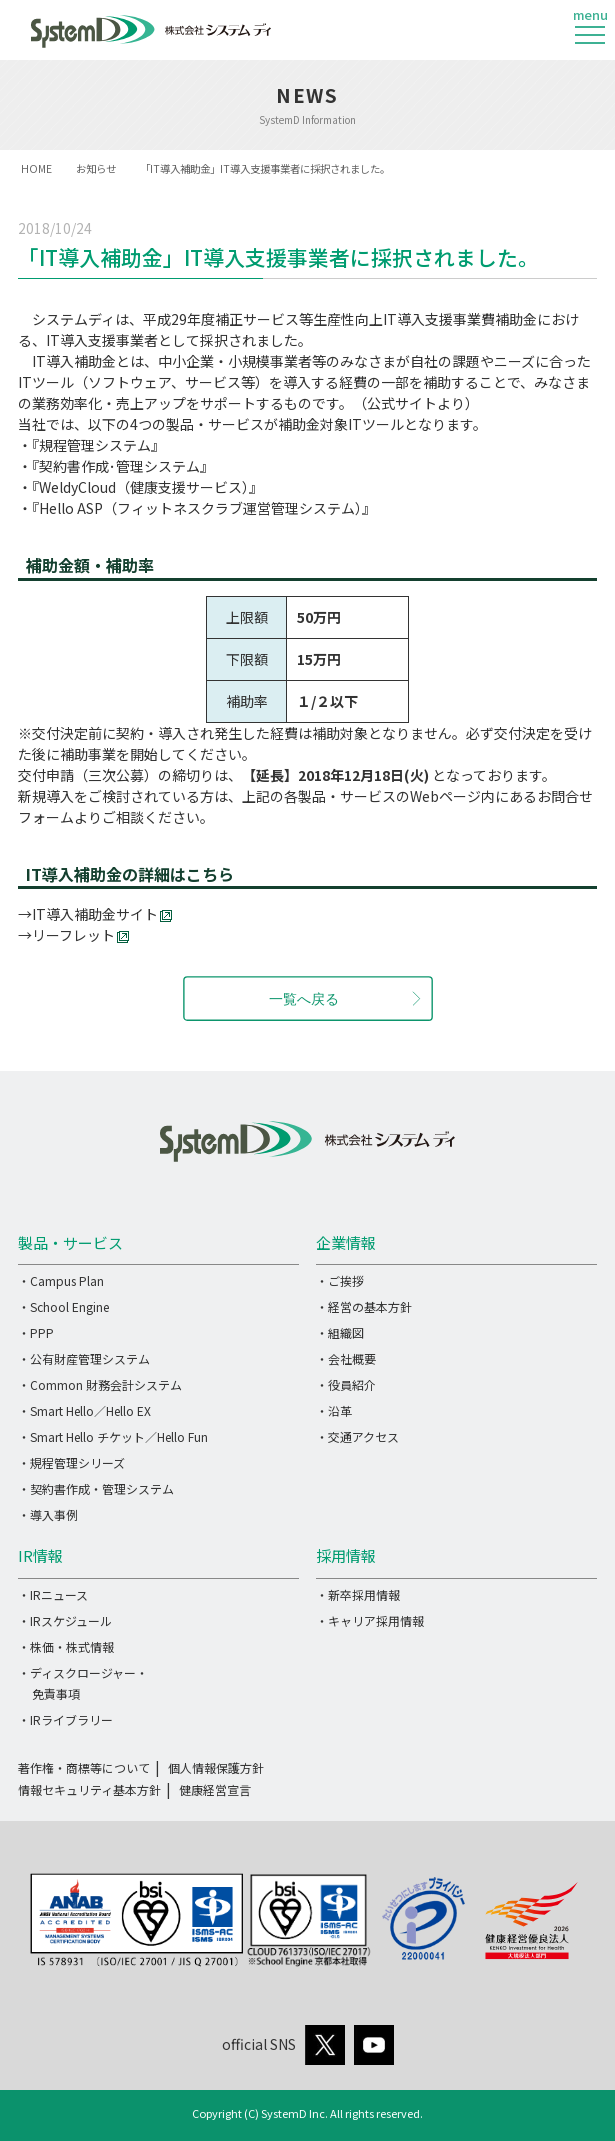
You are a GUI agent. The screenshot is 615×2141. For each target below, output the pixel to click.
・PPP (36, 1332)
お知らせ (96, 168)
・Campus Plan (61, 1280)
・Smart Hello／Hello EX (84, 1410)
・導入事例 (48, 1514)
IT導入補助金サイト (95, 914)
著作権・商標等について (84, 1767)
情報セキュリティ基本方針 (89, 1789)
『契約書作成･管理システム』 (123, 466)
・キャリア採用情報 (370, 1620)
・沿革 (334, 1410)
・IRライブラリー (65, 1719)
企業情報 (346, 1242)
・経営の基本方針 (364, 1306)
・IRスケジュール (65, 1620)
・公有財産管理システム (84, 1358)
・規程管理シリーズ (71, 1462)
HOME (36, 168)
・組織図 (340, 1332)
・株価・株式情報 (66, 1646)
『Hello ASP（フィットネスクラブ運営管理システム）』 (204, 508)
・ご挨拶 (340, 1280)
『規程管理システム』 (98, 445)
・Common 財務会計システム (100, 1384)
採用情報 (346, 1555)
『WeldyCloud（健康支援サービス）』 (147, 487)
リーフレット (80, 935)
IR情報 (40, 1555)
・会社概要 (346, 1358)
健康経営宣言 (215, 1789)
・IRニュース (53, 1594)
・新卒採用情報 (358, 1594)
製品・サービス (70, 1242)
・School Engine (63, 1306)
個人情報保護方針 (216, 1767)
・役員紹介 (346, 1384)
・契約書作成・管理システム (96, 1488)
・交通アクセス (357, 1436)
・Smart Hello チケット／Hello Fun (113, 1436)
